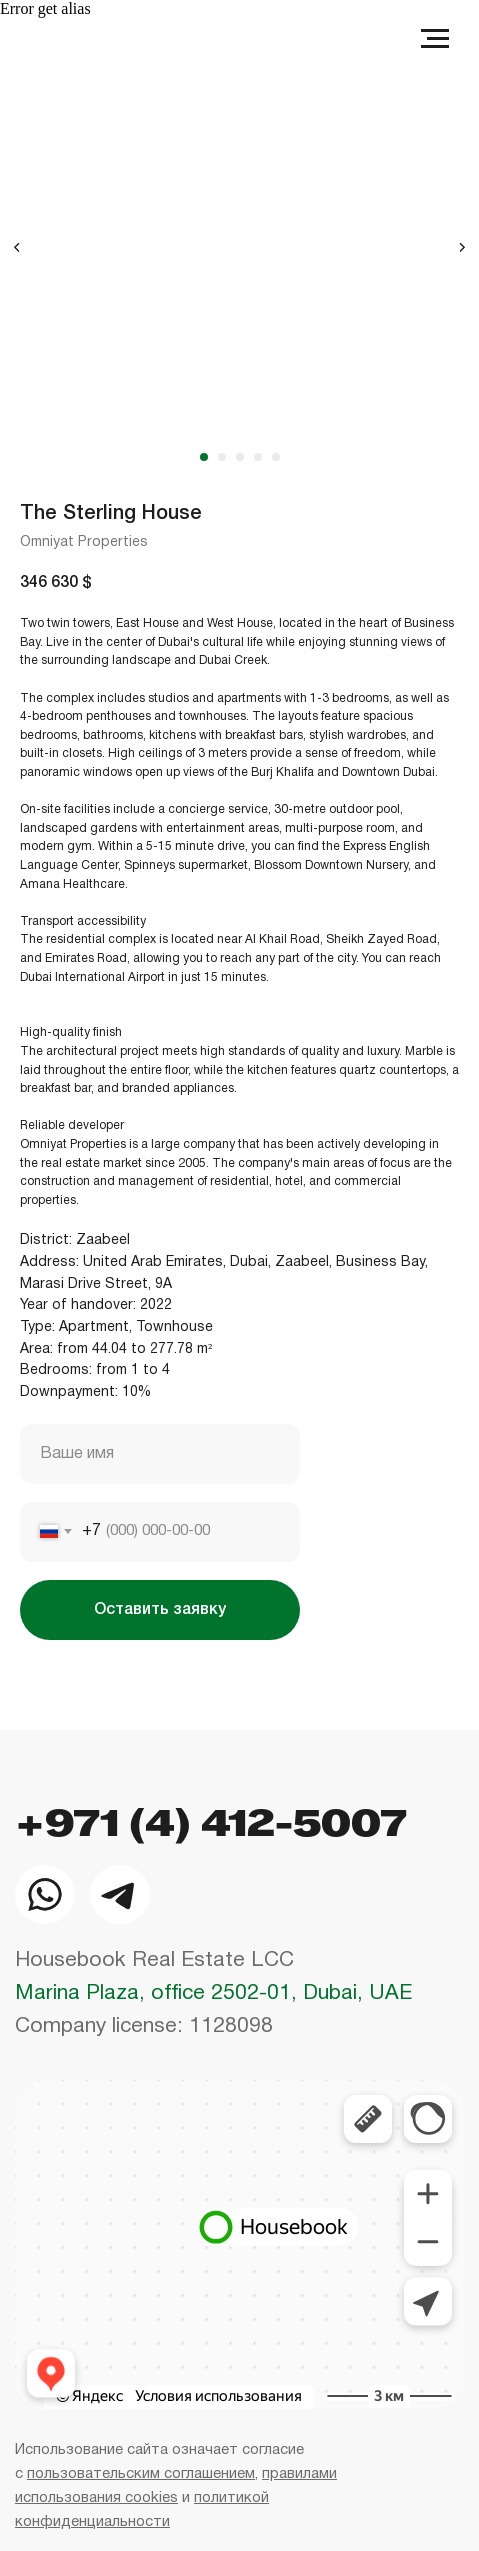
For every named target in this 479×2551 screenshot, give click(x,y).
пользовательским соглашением (141, 2474)
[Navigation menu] (435, 39)
